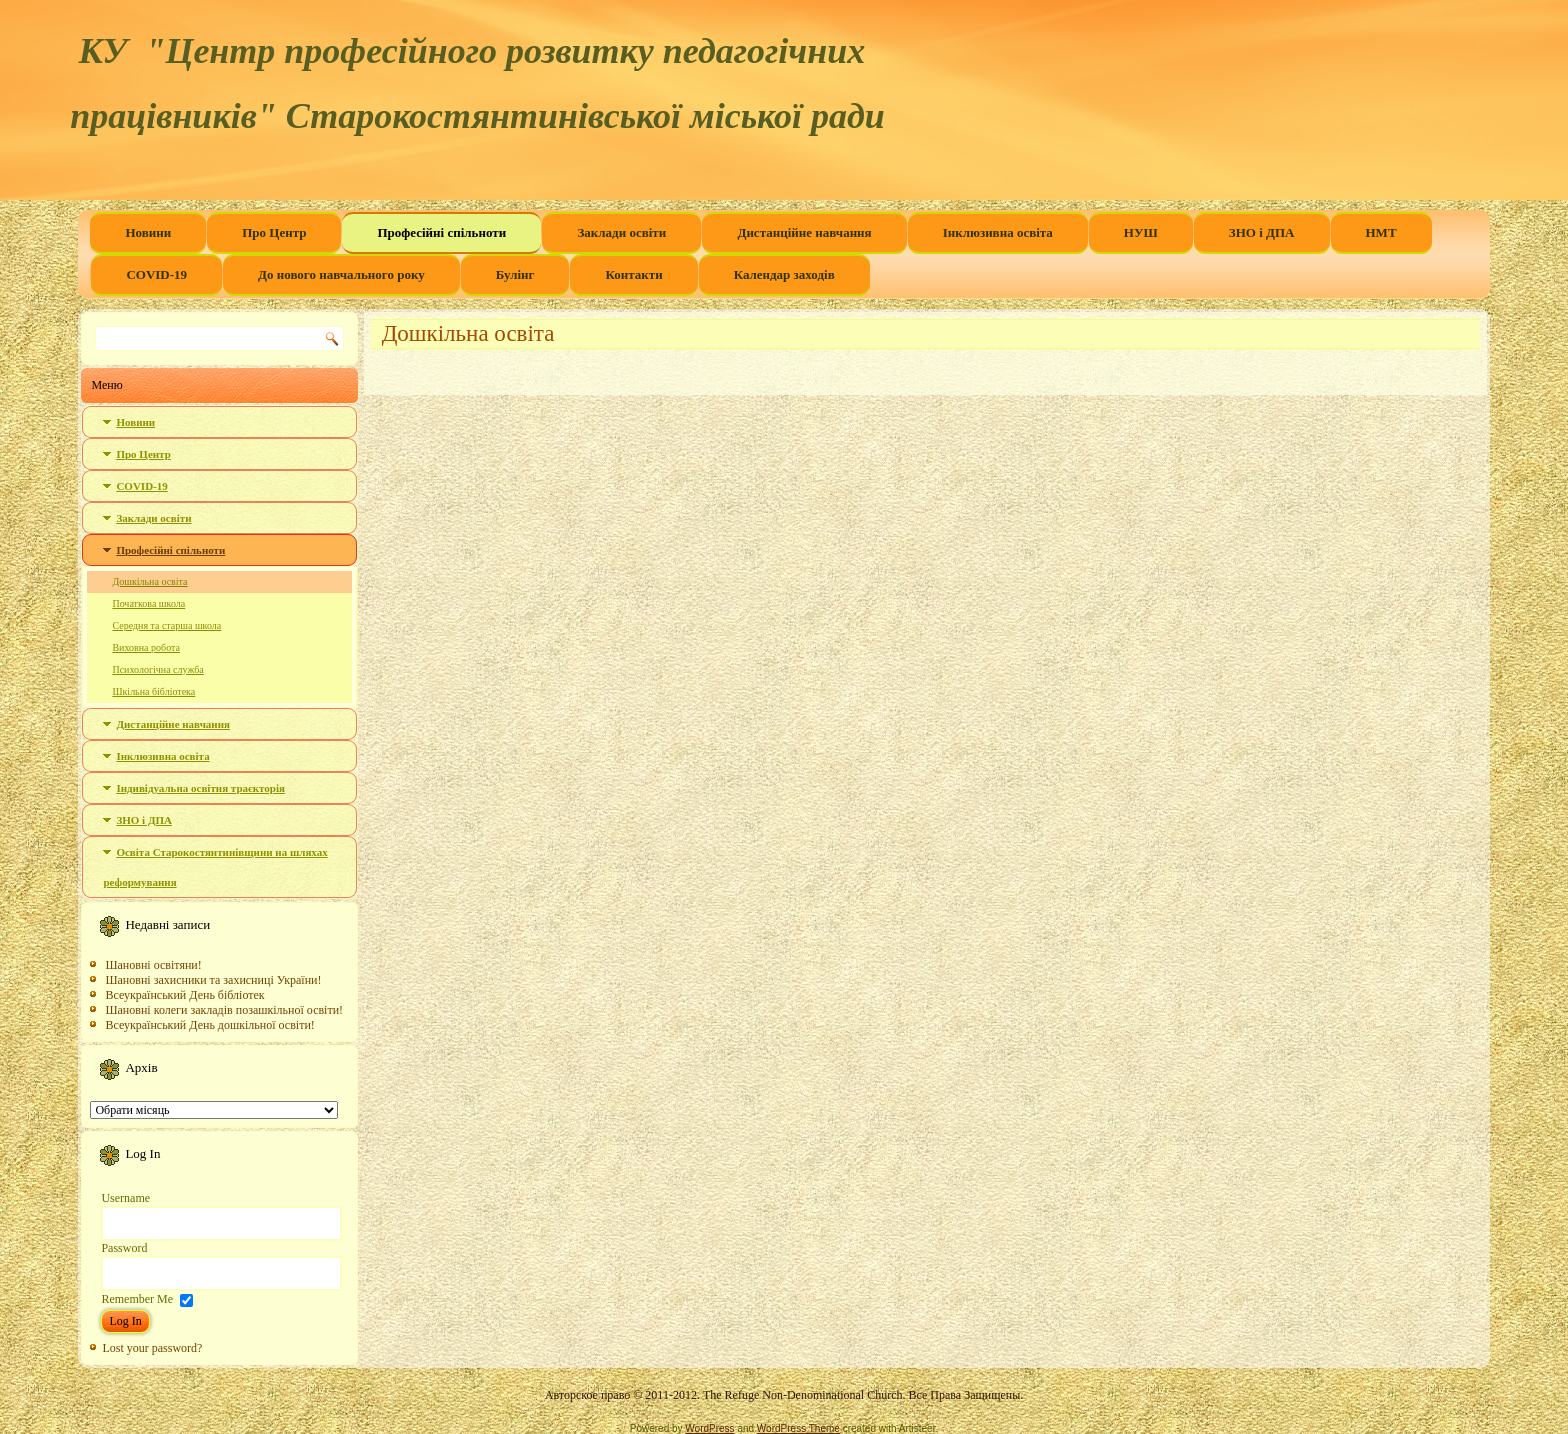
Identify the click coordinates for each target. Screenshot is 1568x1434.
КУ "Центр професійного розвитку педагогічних (471, 51)
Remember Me (137, 1299)
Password (124, 1248)
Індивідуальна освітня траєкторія (200, 788)
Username (125, 1198)
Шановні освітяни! (153, 965)
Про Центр (274, 232)
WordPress (709, 1428)
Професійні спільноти (441, 232)
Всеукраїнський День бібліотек (184, 995)
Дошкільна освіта (149, 581)
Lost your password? (152, 1348)
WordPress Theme (798, 1428)
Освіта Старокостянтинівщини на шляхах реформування (215, 867)
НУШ (1141, 232)
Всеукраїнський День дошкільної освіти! (209, 1025)
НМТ (1381, 232)
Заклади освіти (621, 232)
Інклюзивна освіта (998, 232)
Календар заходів (784, 274)
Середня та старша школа (166, 625)
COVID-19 (156, 274)
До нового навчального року (341, 274)
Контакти (633, 274)
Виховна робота (146, 647)
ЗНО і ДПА (1262, 232)
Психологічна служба (157, 669)
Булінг (515, 274)
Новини (148, 232)
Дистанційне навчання (804, 232)
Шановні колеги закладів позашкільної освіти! (224, 1010)
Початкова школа (148, 603)
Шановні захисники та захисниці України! (213, 980)
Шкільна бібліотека (153, 691)
